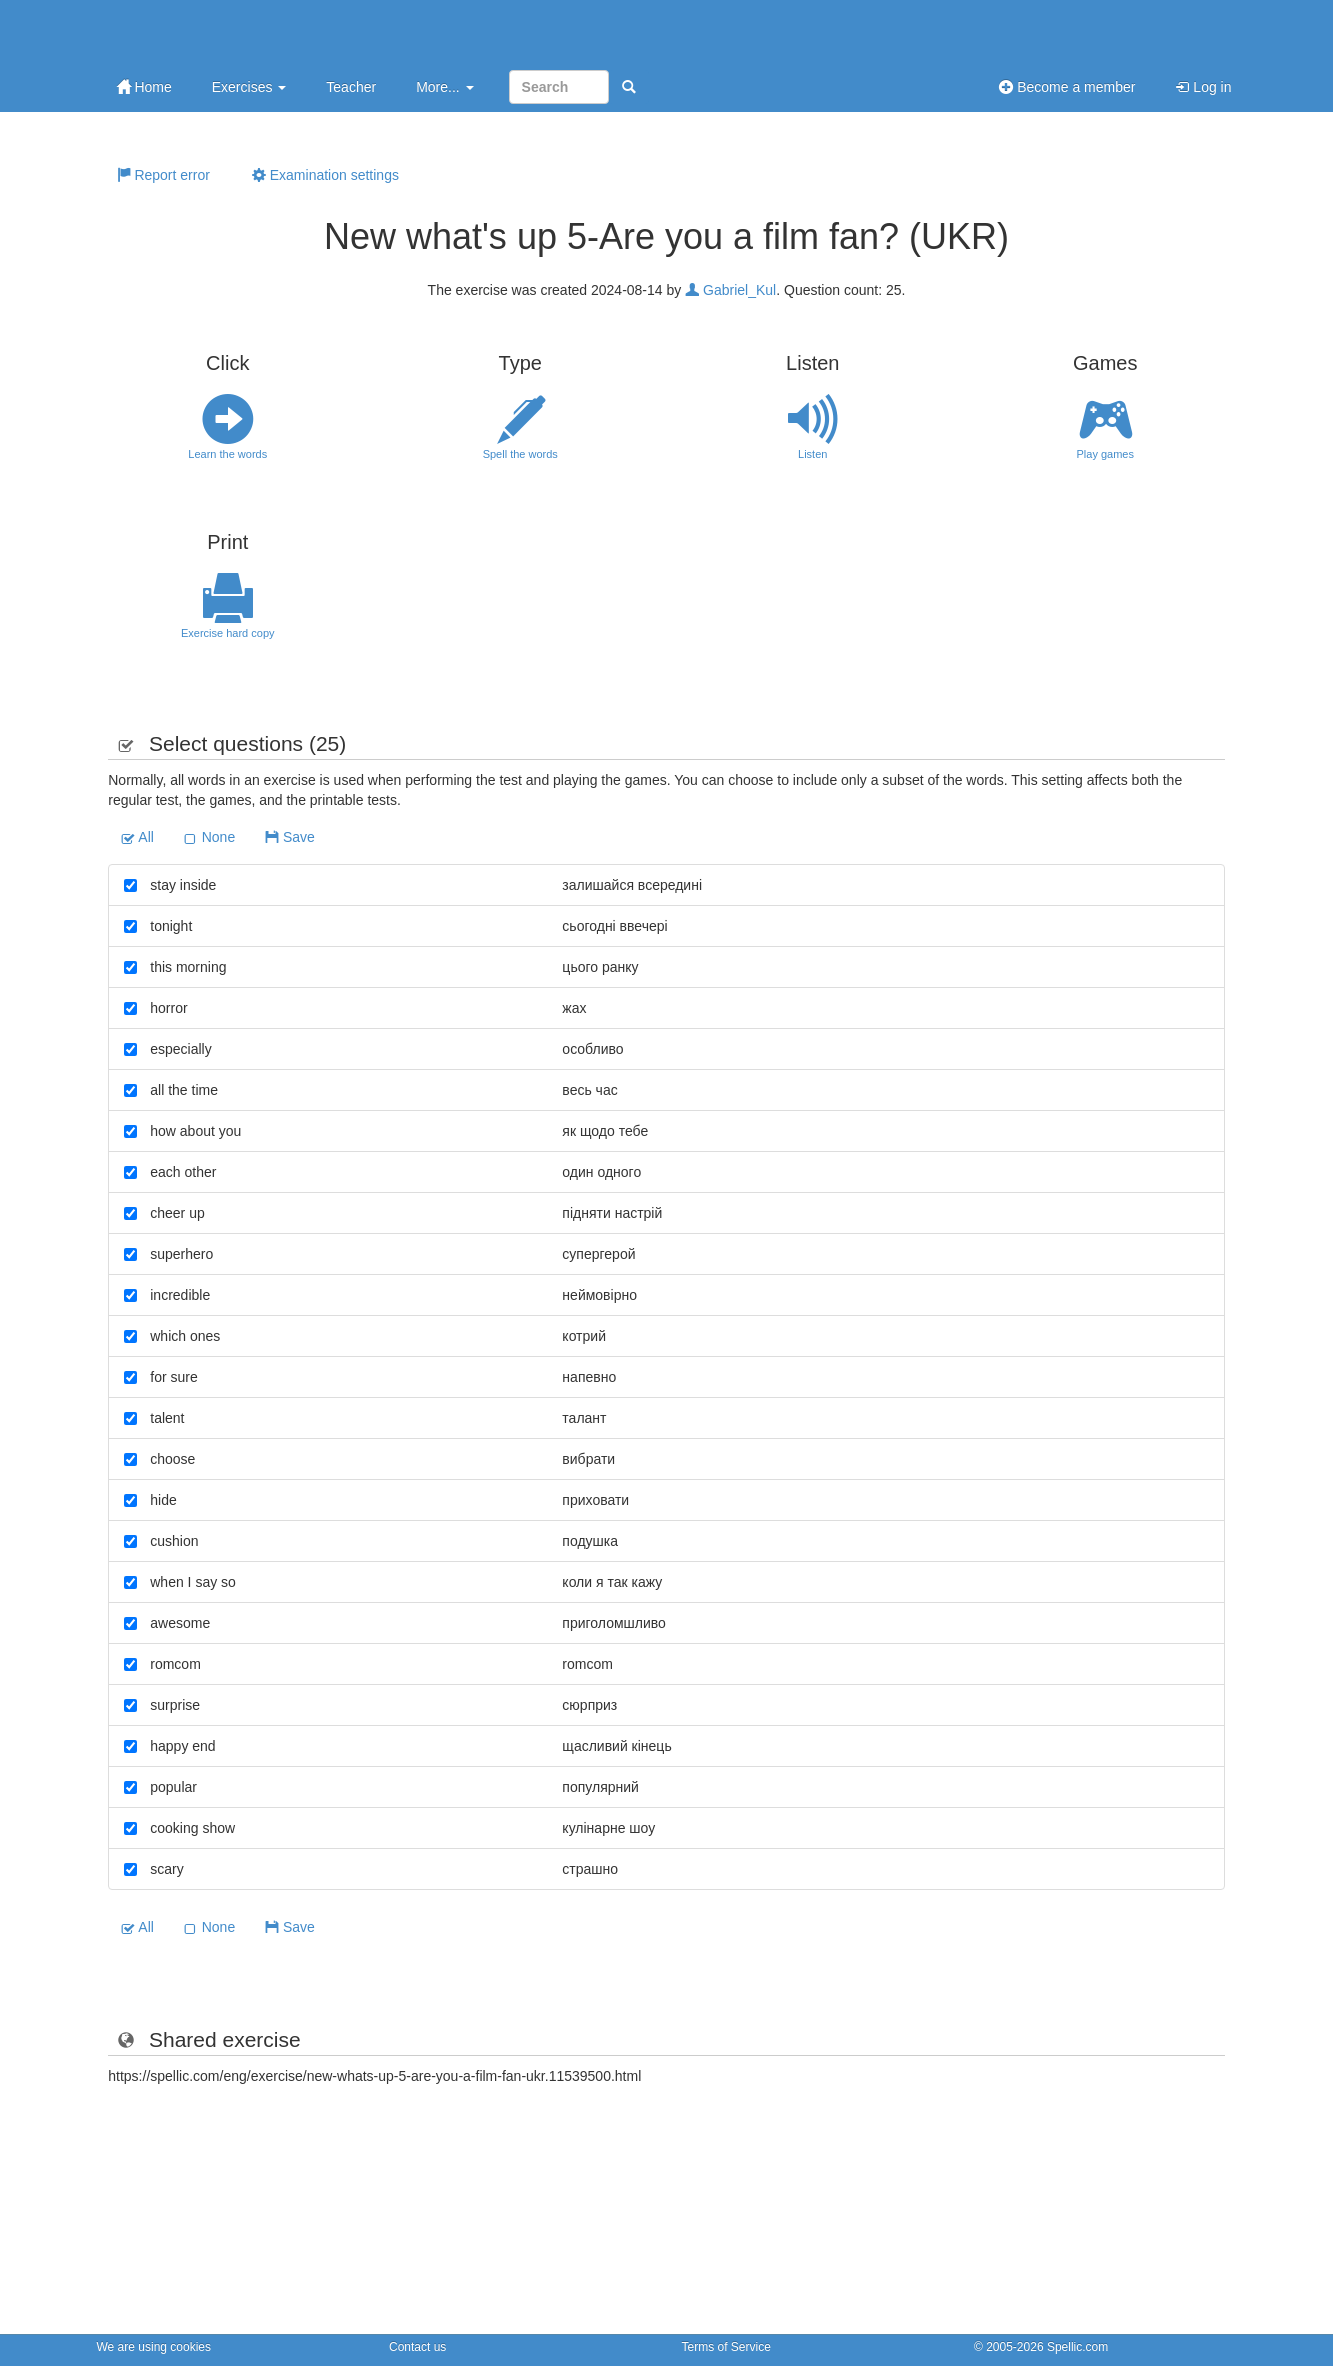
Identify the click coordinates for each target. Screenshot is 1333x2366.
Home (144, 87)
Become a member (1067, 87)
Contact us (417, 2347)
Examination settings (325, 175)
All (137, 837)
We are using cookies (154, 2347)
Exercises (249, 87)
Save (290, 837)
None (209, 837)
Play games (1105, 427)
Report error (163, 175)
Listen (813, 427)
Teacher (351, 87)
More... (444, 87)
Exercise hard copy (228, 606)
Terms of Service (726, 2347)
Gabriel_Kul (730, 290)
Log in (1203, 87)
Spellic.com (1077, 2347)
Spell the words (520, 427)
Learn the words (228, 427)
